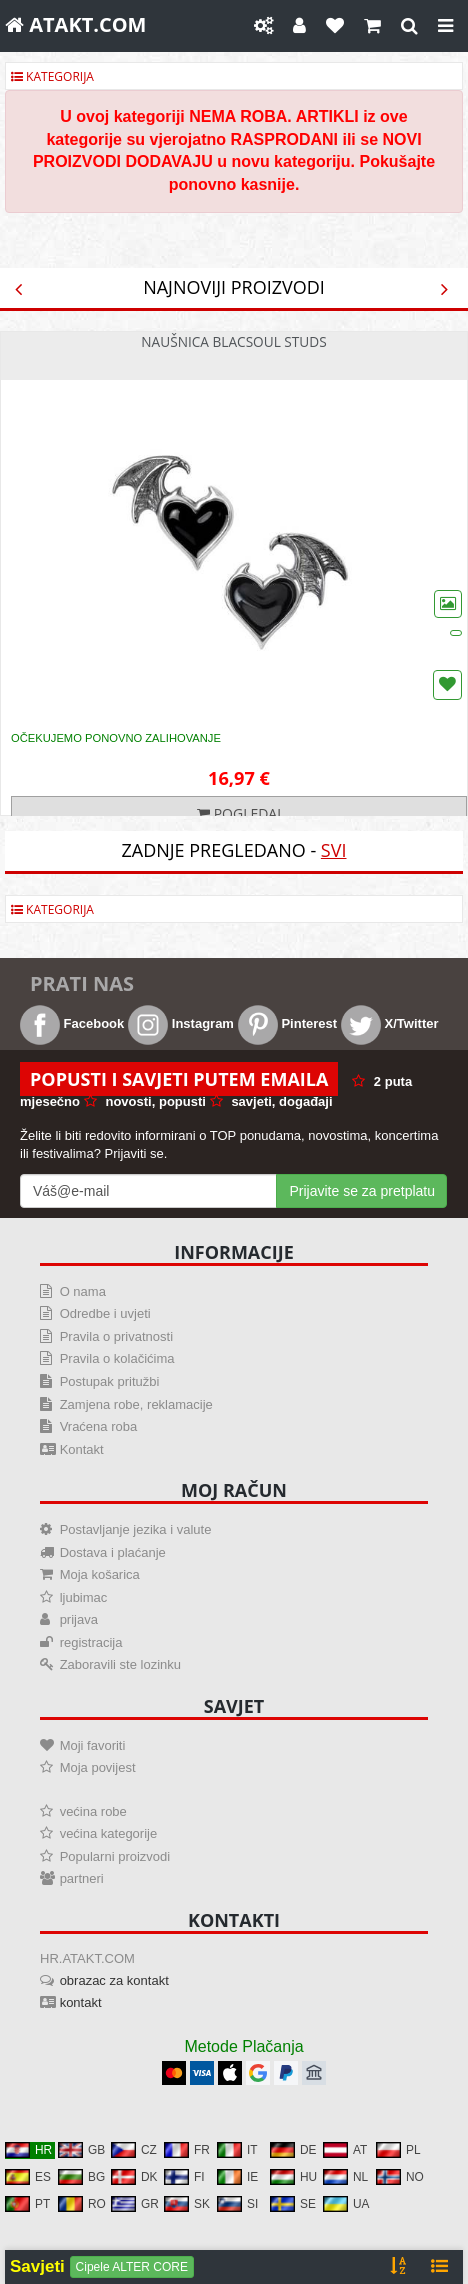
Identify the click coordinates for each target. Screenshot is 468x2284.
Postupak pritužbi (110, 1381)
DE (293, 2150)
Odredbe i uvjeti (105, 1313)
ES (28, 2177)
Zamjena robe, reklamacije (136, 1404)
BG (81, 2177)
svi (334, 850)
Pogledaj (239, 813)
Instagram (181, 1023)
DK (134, 2177)
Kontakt (82, 1449)
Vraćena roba (99, 1426)
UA (346, 2204)
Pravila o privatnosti (116, 1336)
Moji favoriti (93, 1745)
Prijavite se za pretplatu (362, 1191)
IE (237, 2177)
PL (398, 2150)
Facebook (72, 1023)
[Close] (445, 26)
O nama (83, 1291)
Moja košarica (100, 1574)
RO (82, 2204)
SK (187, 2204)
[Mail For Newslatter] (148, 1191)
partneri (82, 1878)
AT (345, 2150)
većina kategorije (109, 1833)
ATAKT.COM (75, 24)
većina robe (93, 1811)
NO (400, 2177)
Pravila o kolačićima (117, 1358)
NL (345, 2177)
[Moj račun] (299, 26)
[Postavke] (263, 26)
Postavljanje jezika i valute (136, 1529)
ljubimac (84, 1597)
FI (184, 2177)
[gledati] (409, 26)
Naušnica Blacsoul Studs (233, 341)
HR (28, 2150)
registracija (91, 1642)
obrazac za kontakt (114, 1980)
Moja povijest (98, 1767)
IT (237, 2150)
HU (293, 2177)
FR (187, 2150)
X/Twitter (390, 1023)
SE (293, 2204)
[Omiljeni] (335, 26)
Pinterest (287, 1023)
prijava (79, 1619)
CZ (134, 2150)
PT (27, 2204)
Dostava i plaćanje (113, 1552)
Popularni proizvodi (115, 1856)
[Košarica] (372, 26)
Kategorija (52, 76)
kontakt (81, 2002)
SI (237, 2204)
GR (135, 2204)
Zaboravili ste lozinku (120, 1664)
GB (81, 2150)
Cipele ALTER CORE (132, 2267)
